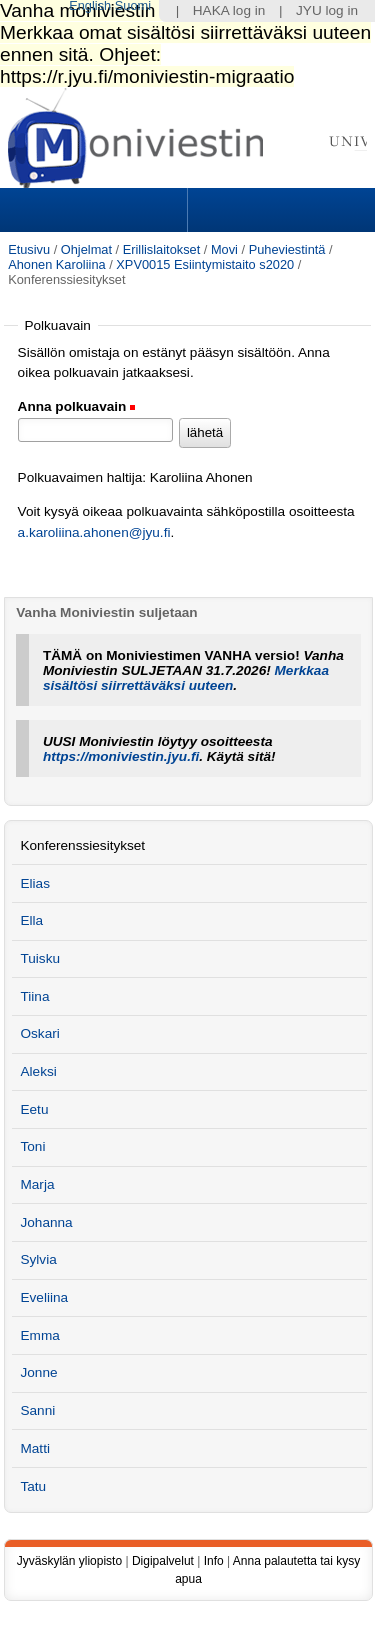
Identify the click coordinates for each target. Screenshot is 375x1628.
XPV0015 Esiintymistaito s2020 (205, 264)
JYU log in (327, 10)
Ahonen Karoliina (56, 264)
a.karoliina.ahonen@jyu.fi (94, 532)
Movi (224, 249)
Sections (96, 210)
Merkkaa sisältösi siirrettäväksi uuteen (186, 678)
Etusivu (29, 249)
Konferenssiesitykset (82, 845)
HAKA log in (229, 10)
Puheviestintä (287, 249)
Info (214, 1561)
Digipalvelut (163, 1561)
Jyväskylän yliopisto (69, 1561)
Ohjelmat (86, 249)
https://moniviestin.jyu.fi (121, 756)
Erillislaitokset (162, 249)
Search (279, 210)
